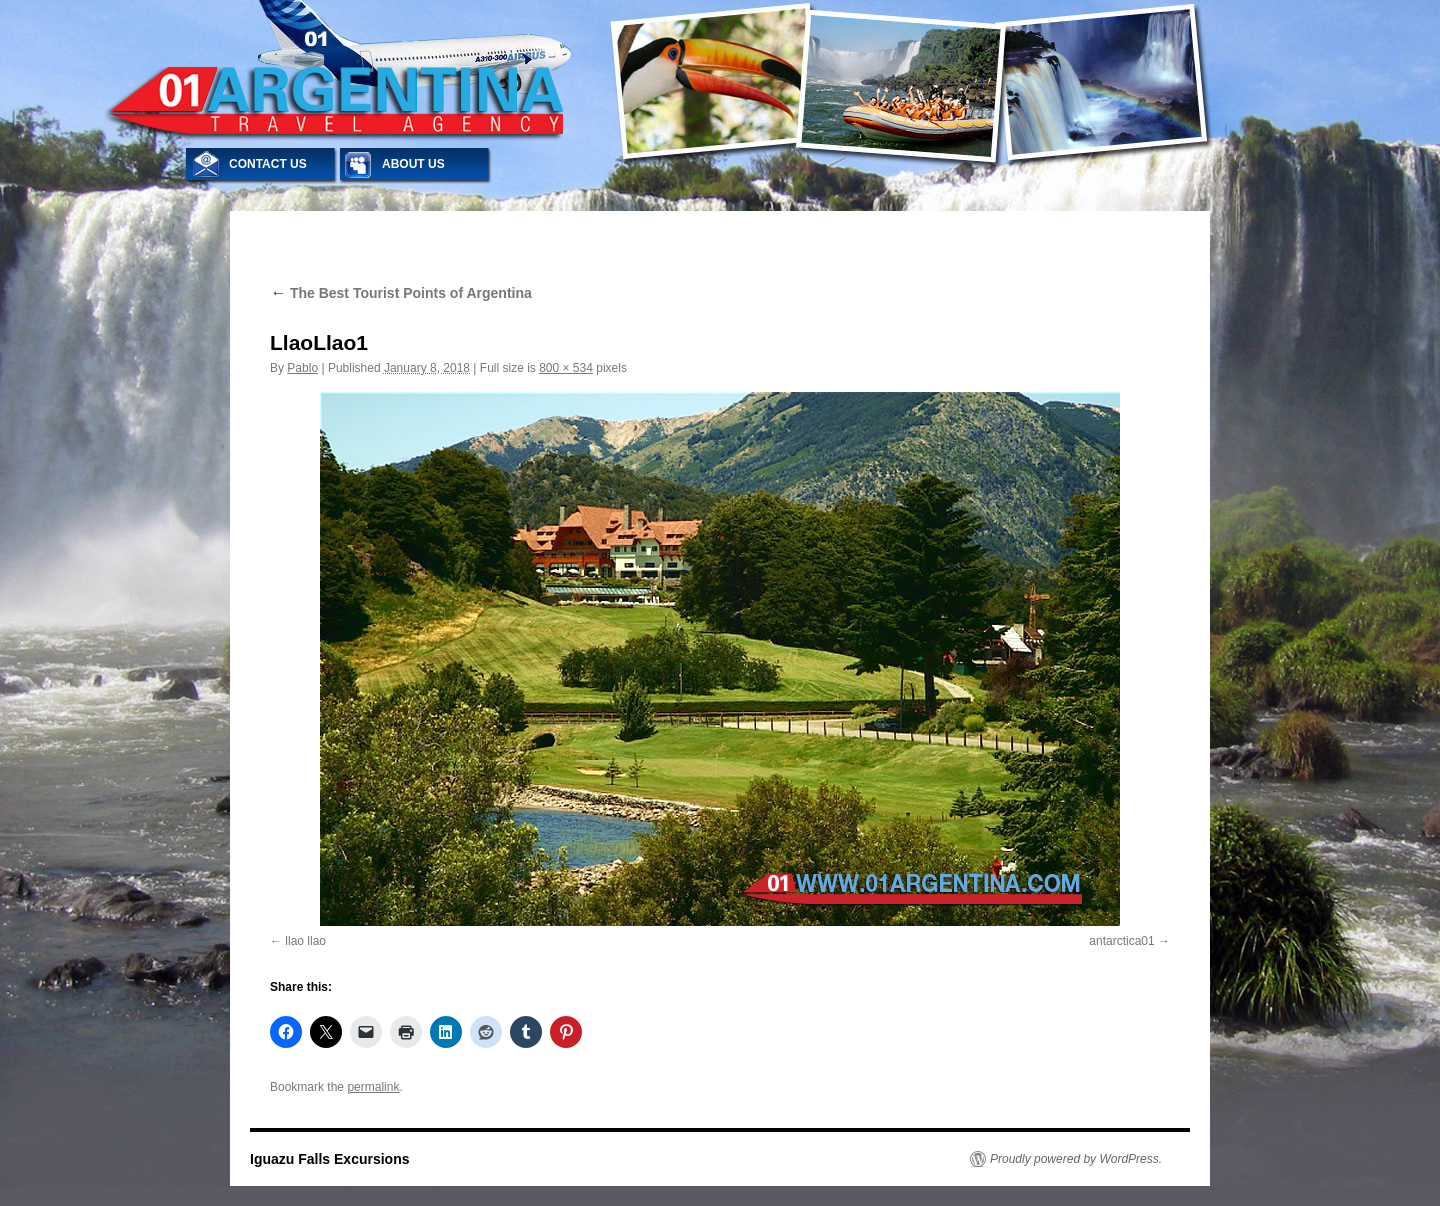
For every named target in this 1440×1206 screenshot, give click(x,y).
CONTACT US (268, 164)
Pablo (302, 368)
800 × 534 (566, 368)
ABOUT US (413, 164)
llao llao (305, 941)
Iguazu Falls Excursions (330, 1159)
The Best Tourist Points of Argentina (401, 293)
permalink (373, 1087)
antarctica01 (1121, 941)
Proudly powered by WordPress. (1076, 1159)
